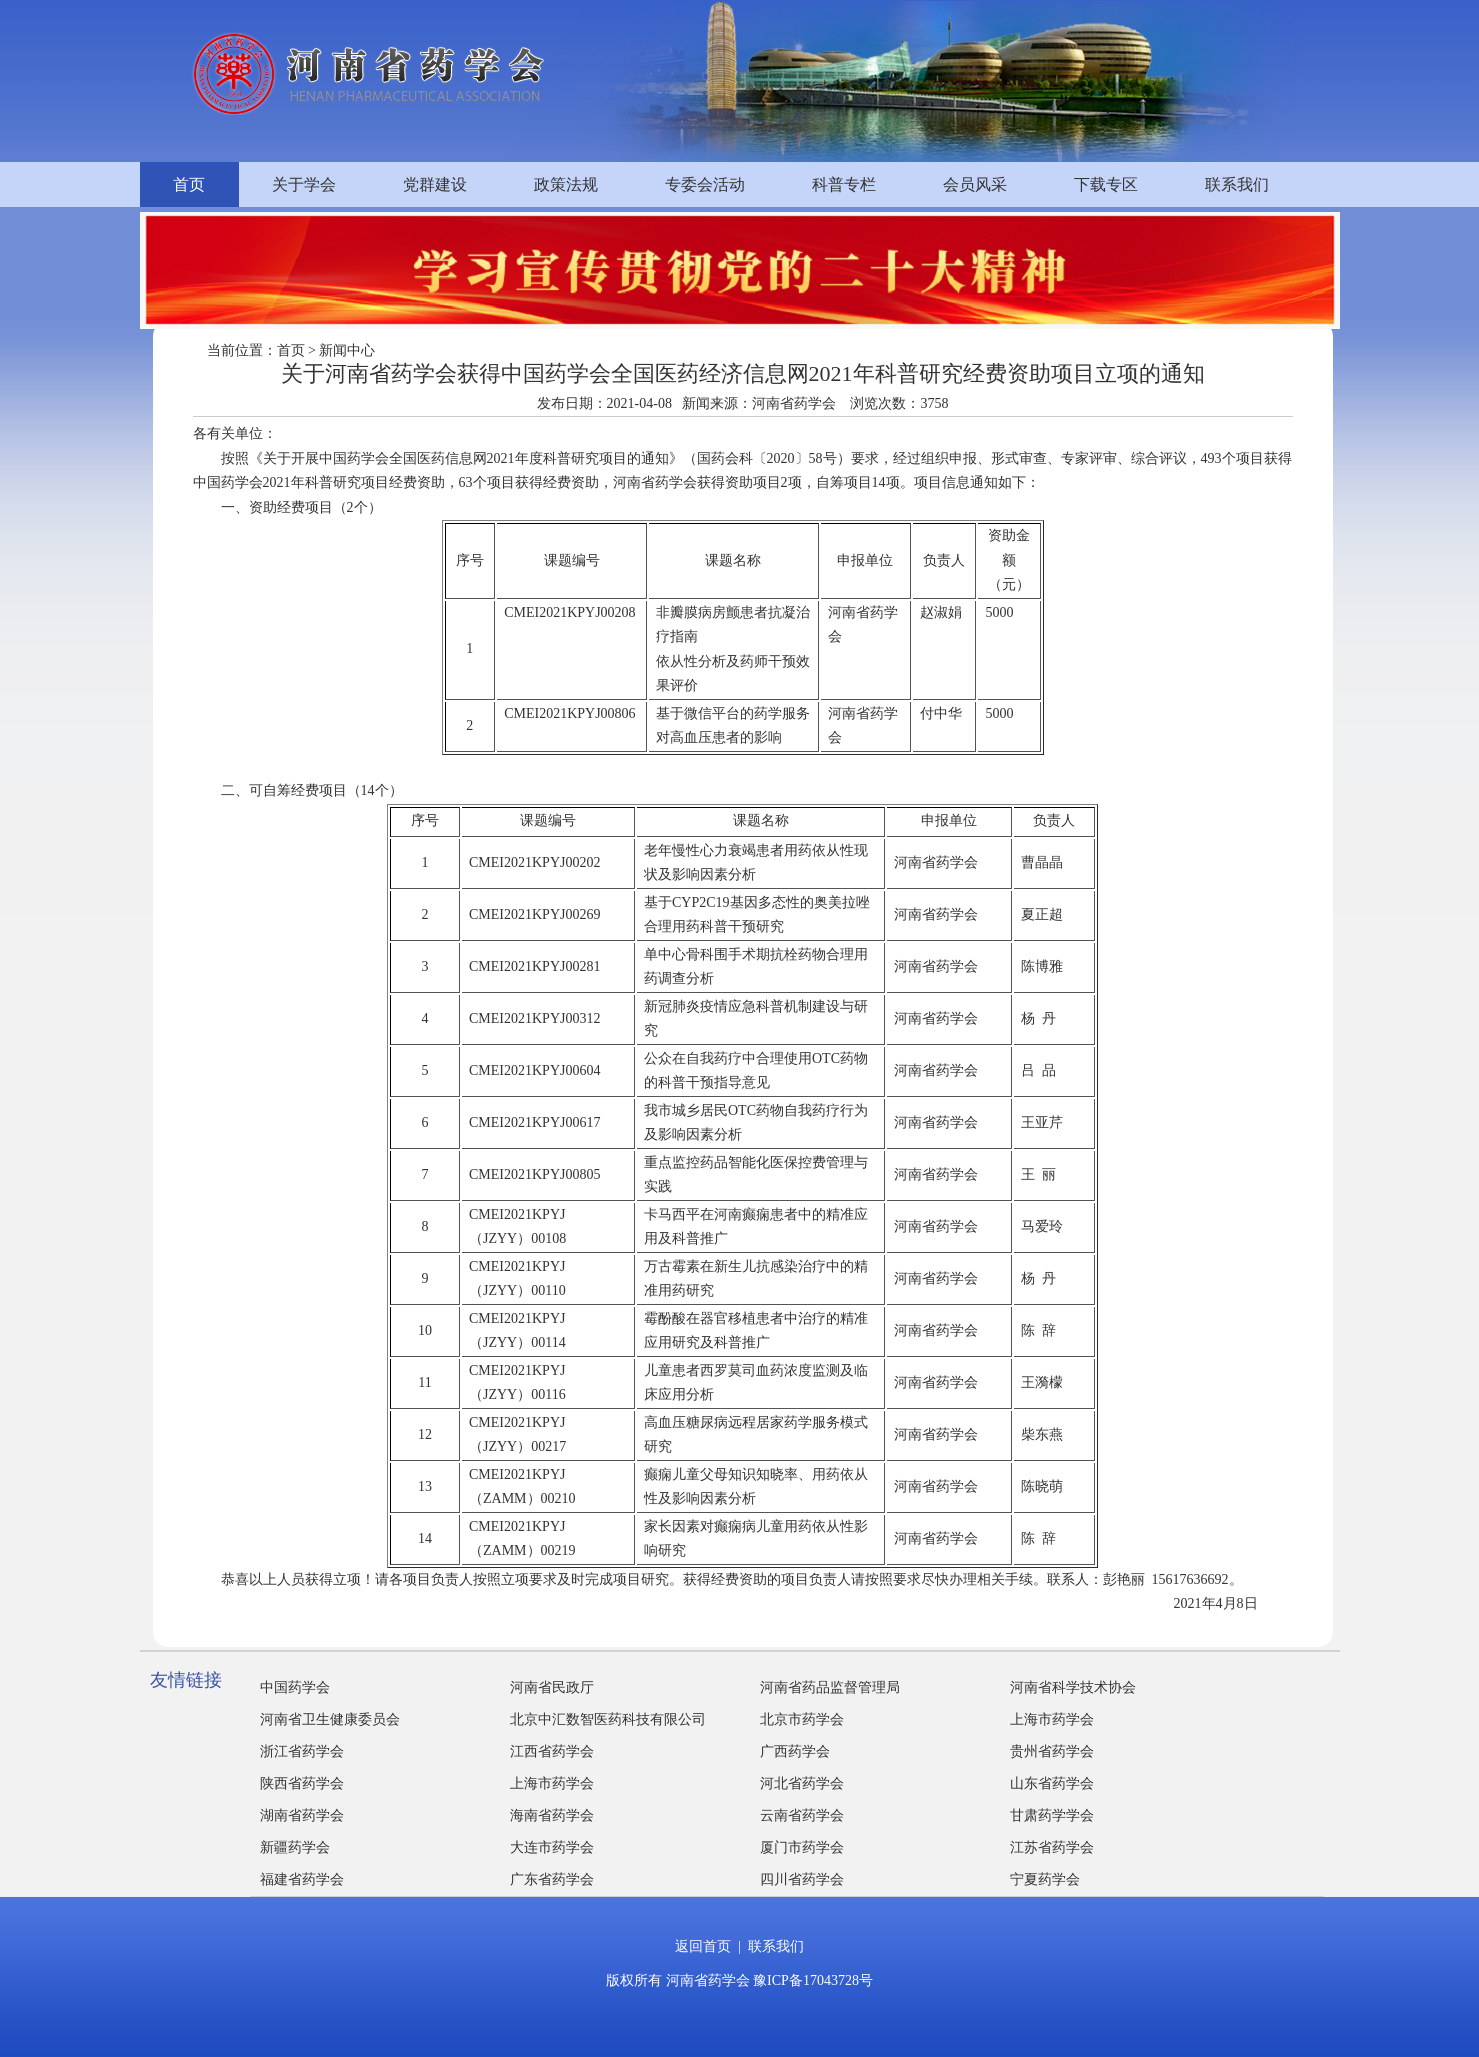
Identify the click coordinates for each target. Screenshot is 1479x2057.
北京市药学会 (802, 1719)
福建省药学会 (302, 1879)
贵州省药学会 (1052, 1751)
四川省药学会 (802, 1879)
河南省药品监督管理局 (830, 1687)
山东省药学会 (1052, 1783)
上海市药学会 (1052, 1719)
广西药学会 (795, 1751)
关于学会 (304, 184)
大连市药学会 (552, 1847)
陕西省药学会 (302, 1783)
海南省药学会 (552, 1815)
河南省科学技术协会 (1073, 1687)
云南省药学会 (802, 1815)
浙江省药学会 (302, 1751)
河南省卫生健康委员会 (330, 1719)
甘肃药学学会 (1052, 1815)
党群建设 (435, 184)
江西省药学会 (552, 1751)
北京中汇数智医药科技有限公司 (608, 1719)
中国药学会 (295, 1687)
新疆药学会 (295, 1847)
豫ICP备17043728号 (813, 1980)
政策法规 (566, 184)
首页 (189, 184)
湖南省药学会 (302, 1815)
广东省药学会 (552, 1879)
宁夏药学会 (1045, 1879)
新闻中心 (347, 350)
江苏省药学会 (1052, 1847)
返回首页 (703, 1946)
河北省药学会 (802, 1783)
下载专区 (1106, 184)
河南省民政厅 (552, 1687)
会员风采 (975, 184)
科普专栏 (844, 184)
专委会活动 (705, 184)
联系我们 (1237, 184)
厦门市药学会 (802, 1847)
